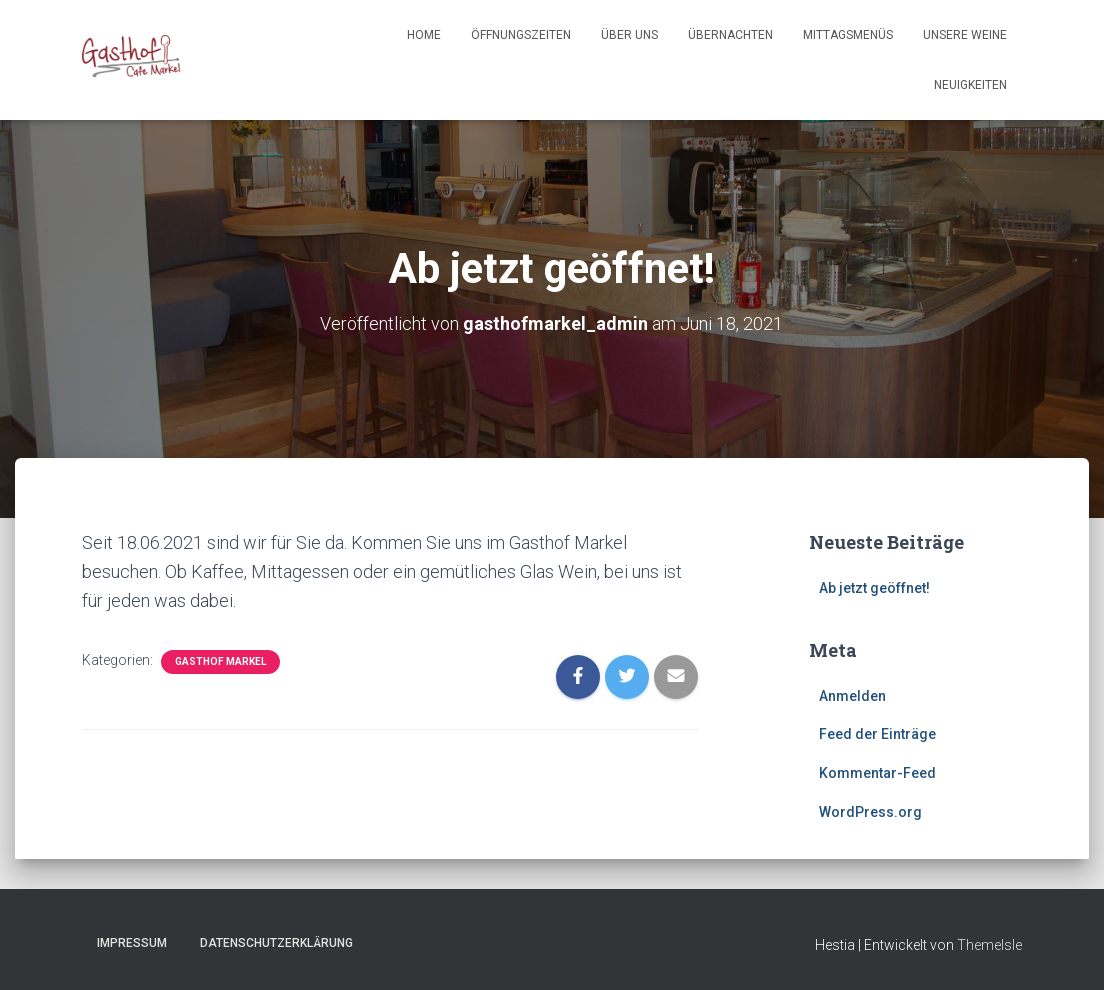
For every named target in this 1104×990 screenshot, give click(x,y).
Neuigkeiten (970, 85)
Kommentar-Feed (877, 773)
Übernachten (730, 35)
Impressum (132, 943)
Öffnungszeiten (521, 35)
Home (424, 35)
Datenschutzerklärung (276, 943)
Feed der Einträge (877, 734)
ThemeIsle (989, 945)
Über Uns (629, 35)
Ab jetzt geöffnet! (874, 588)
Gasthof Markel (220, 661)
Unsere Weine (965, 35)
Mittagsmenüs (848, 35)
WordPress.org (870, 812)
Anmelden (852, 696)
